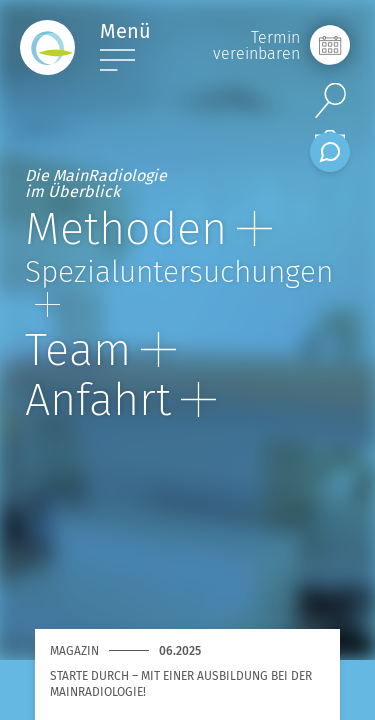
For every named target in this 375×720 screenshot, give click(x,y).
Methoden (148, 229)
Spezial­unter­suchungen (179, 285)
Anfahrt (120, 400)
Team (100, 350)
